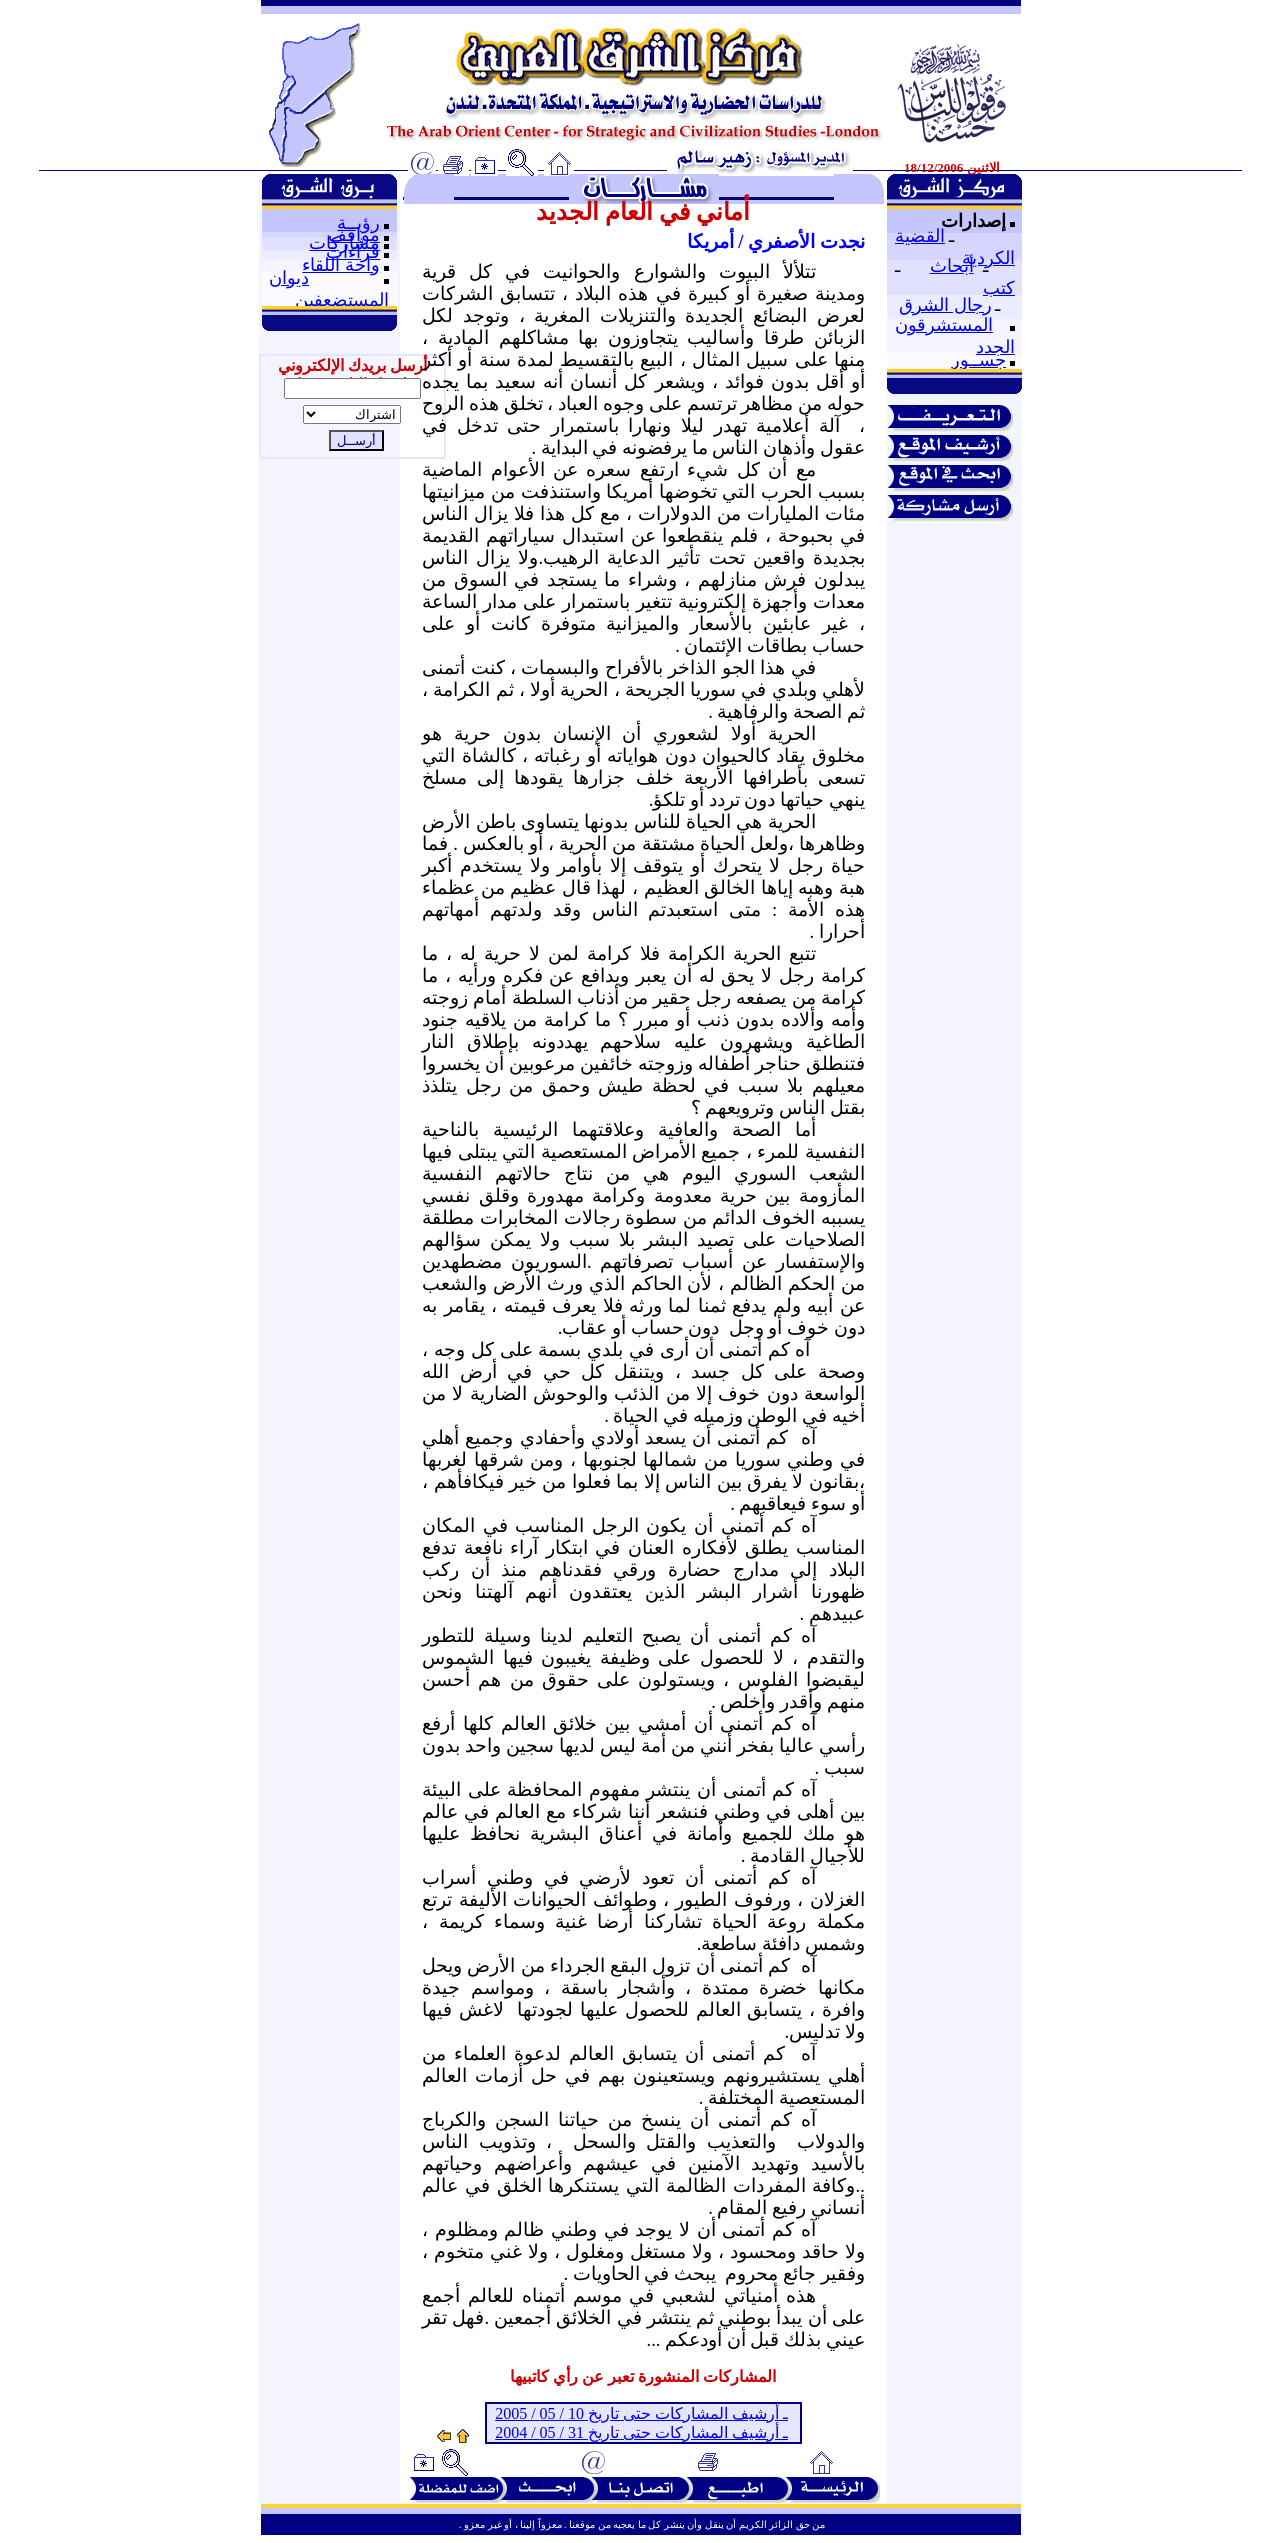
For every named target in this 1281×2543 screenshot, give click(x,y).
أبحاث (952, 266)
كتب (999, 288)
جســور (978, 360)
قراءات (353, 252)
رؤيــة (358, 223)
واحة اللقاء (341, 265)
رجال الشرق (945, 305)
